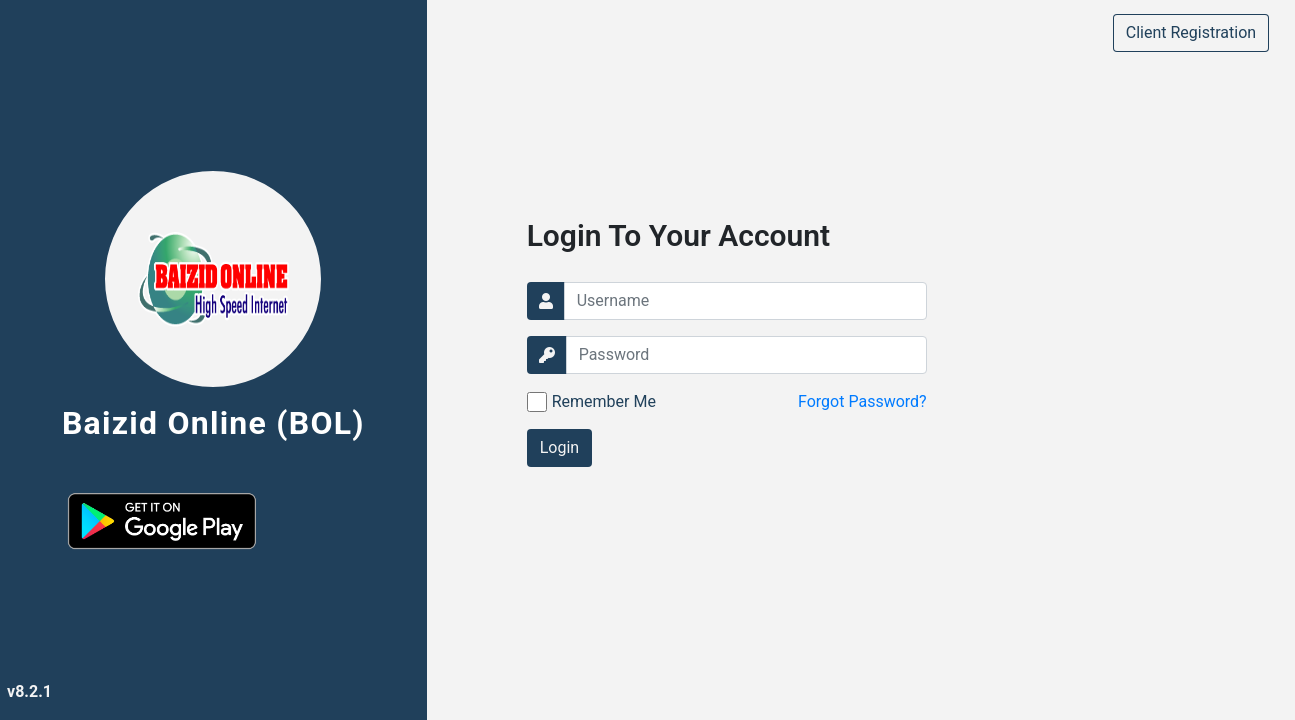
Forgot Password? (862, 401)
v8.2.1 (29, 691)
